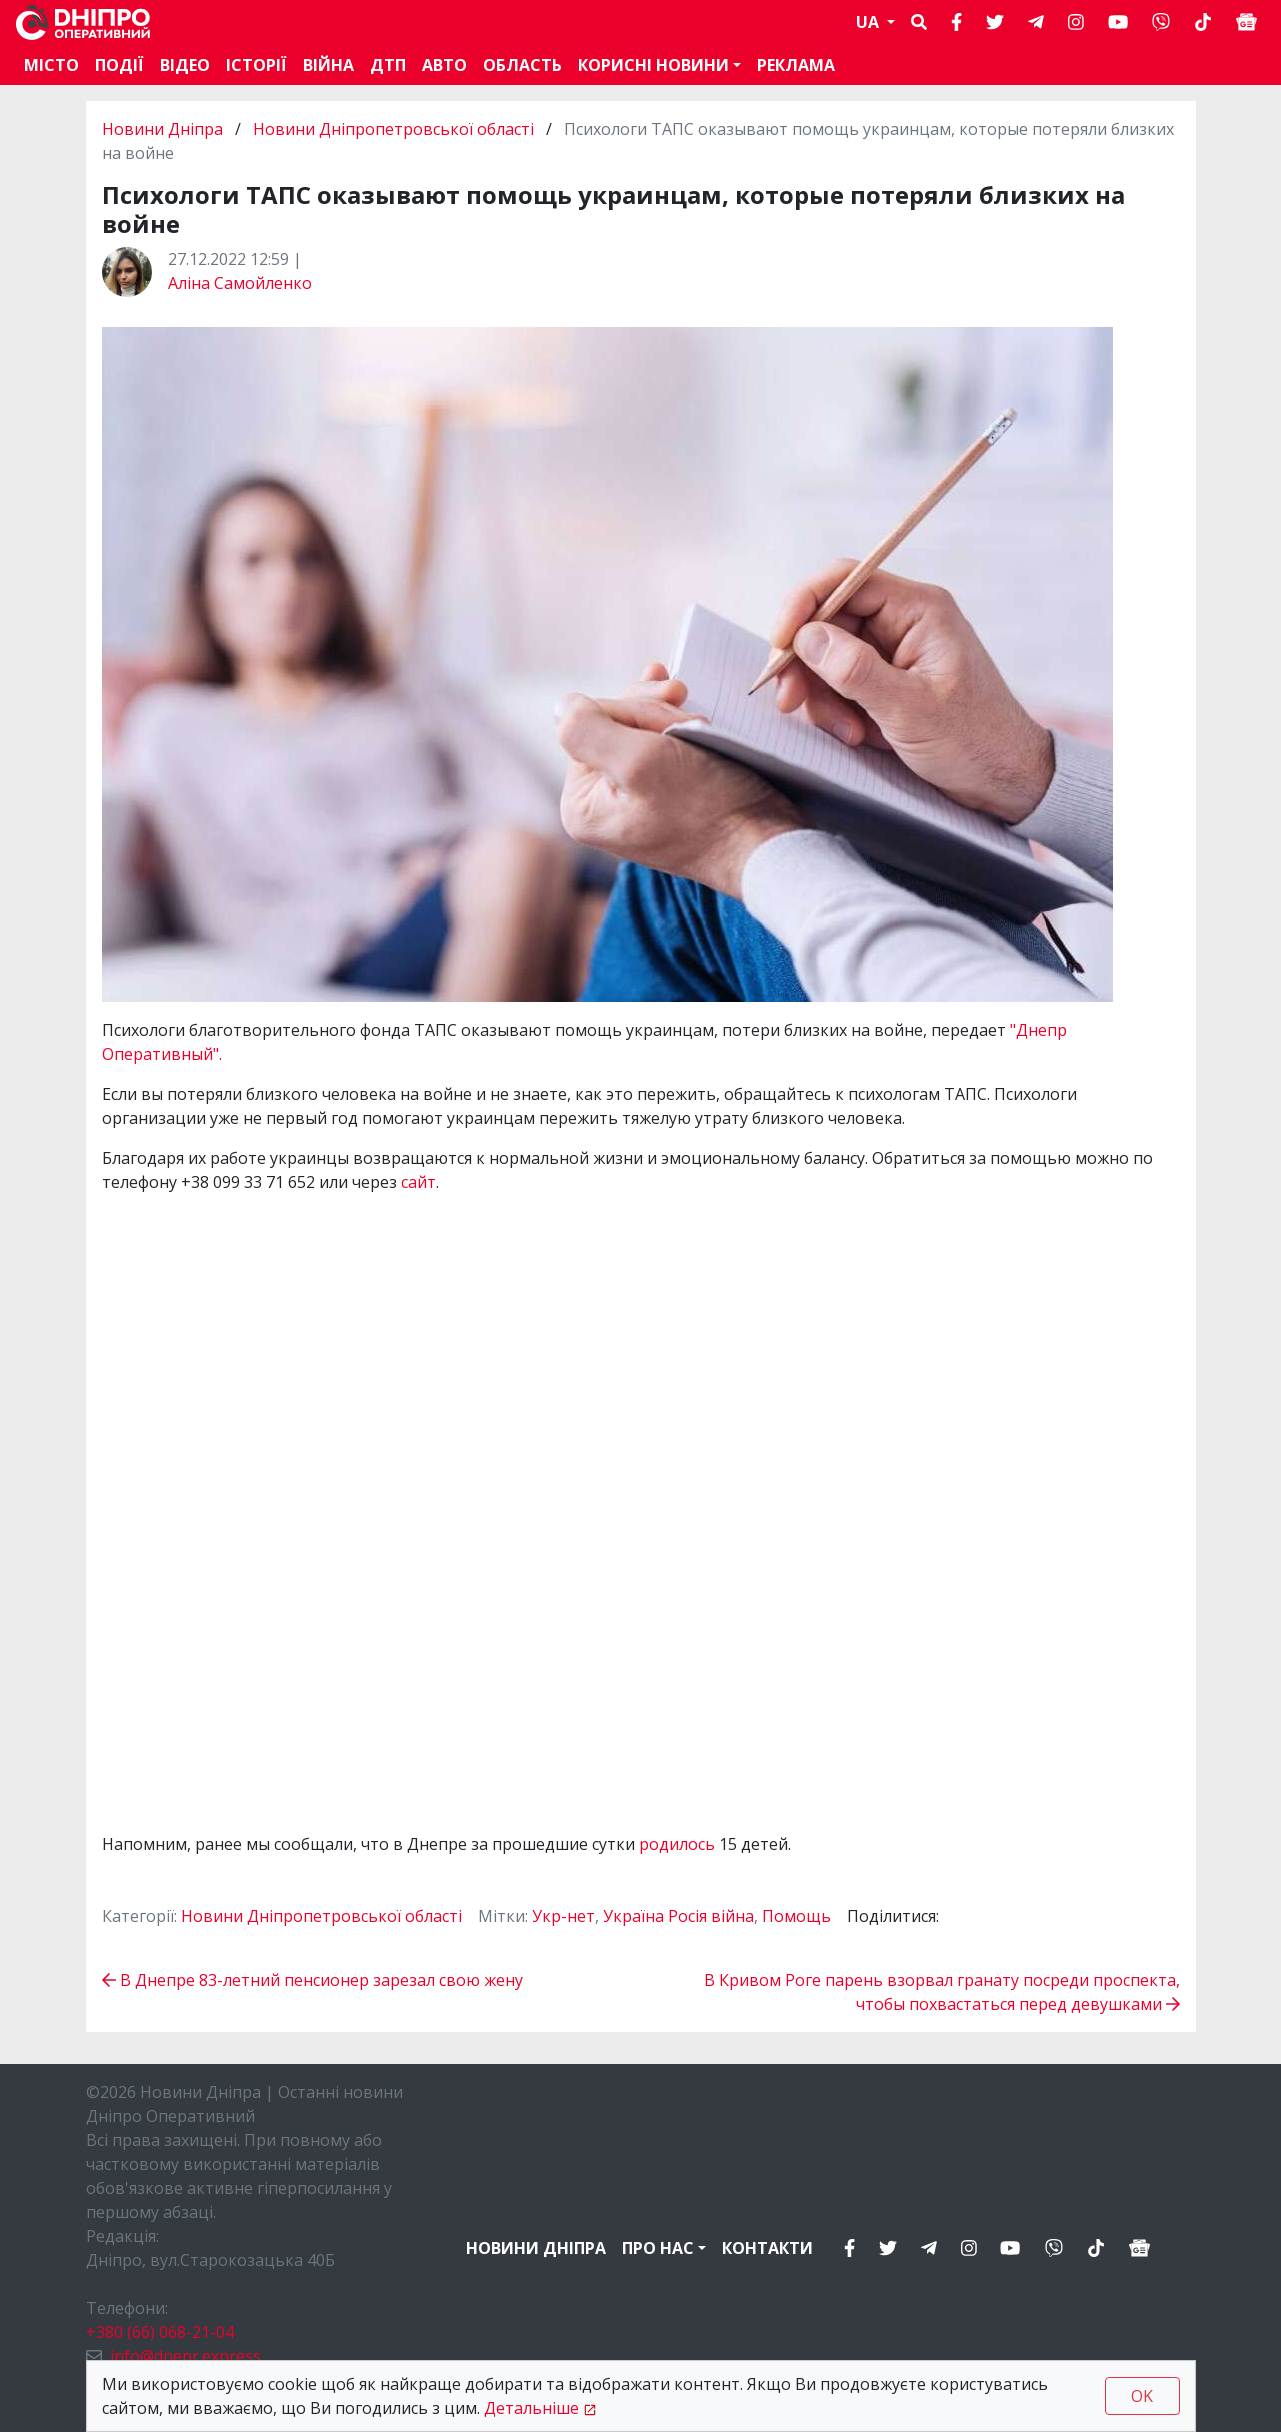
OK (1142, 2396)
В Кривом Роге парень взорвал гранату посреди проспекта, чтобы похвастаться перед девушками (942, 1992)
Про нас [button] (658, 2248)
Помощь (796, 1916)
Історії (256, 65)
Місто (51, 65)
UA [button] (869, 22)
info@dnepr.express (185, 2356)
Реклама (796, 65)
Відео (185, 65)
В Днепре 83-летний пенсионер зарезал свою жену (312, 1980)
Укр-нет (563, 1916)
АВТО (444, 65)
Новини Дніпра (164, 129)
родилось (679, 1844)
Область (522, 65)
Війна (328, 65)
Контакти (767, 2248)
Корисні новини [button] (653, 65)
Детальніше (531, 2408)
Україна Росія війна (678, 1916)
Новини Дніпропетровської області (393, 129)
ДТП (388, 65)
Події (119, 65)
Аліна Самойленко (240, 283)
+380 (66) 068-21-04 (160, 2332)
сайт (418, 1182)
